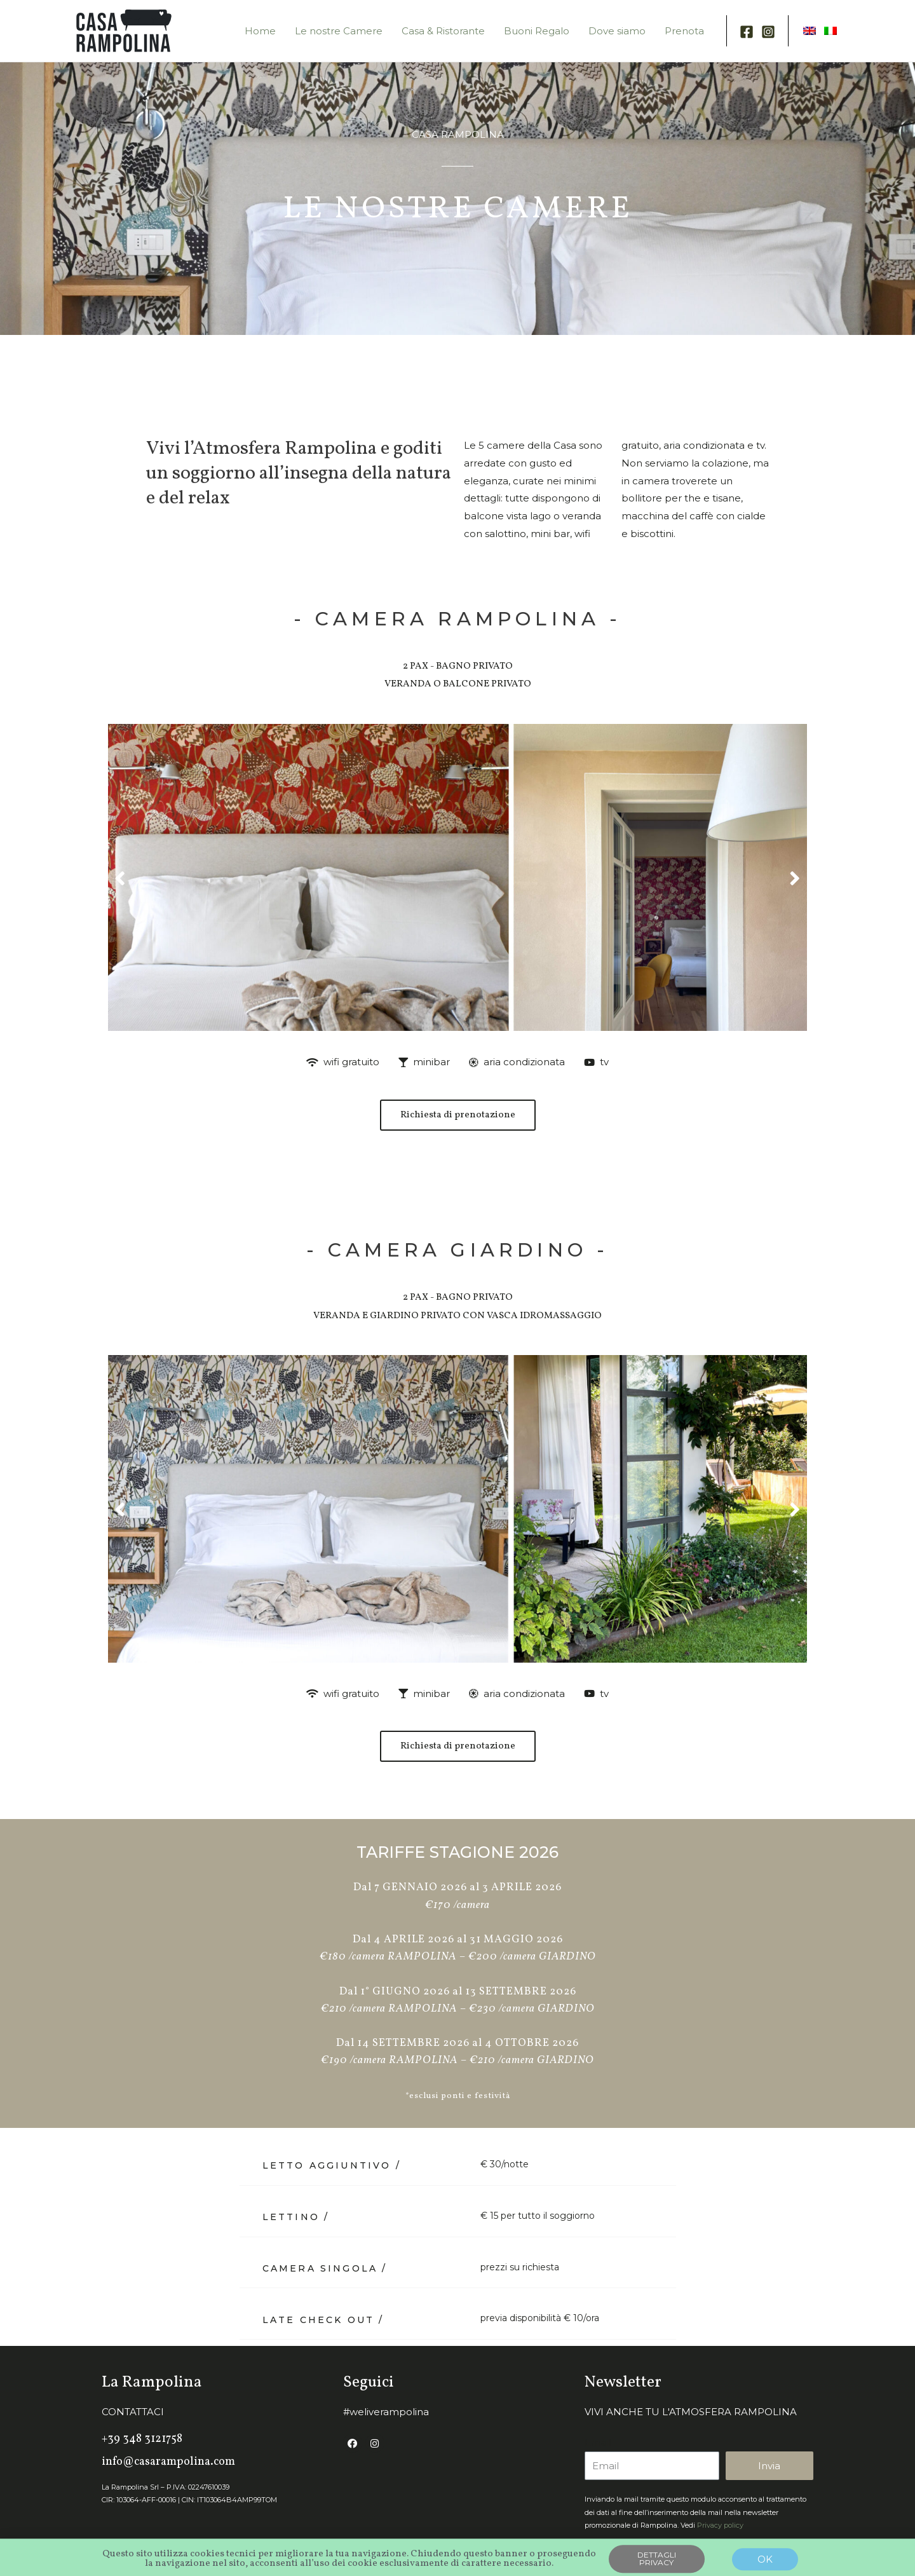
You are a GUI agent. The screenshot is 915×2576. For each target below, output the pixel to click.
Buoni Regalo (536, 31)
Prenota (684, 31)
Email (598, 2442)
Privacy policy (720, 2525)
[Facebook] (747, 32)
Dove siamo (617, 31)
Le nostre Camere (339, 31)
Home (260, 31)
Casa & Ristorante (443, 31)
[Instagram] (768, 32)
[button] (120, 877)
